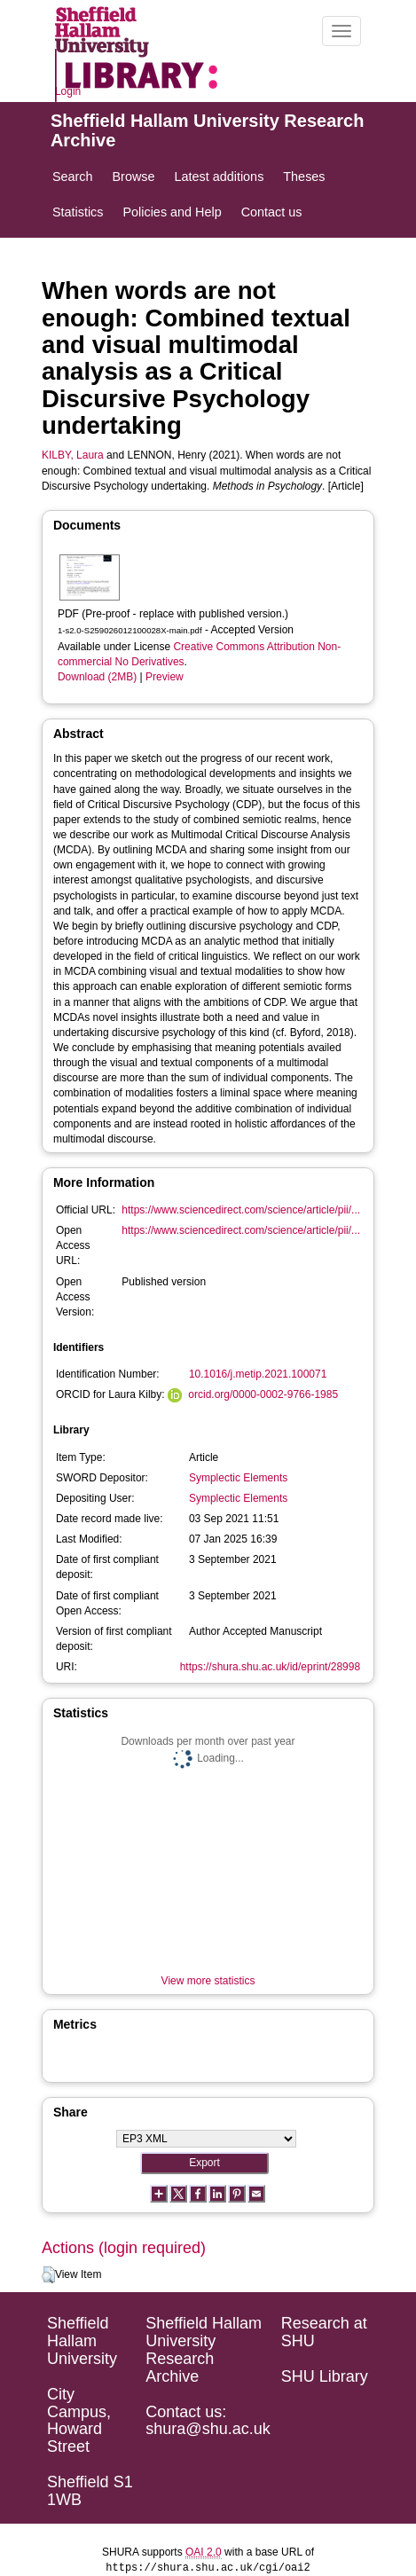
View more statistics (208, 1981)
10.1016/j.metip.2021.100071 (257, 1374)
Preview (164, 677)
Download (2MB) (97, 677)
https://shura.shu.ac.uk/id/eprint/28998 (270, 1667)
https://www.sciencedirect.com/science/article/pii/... (241, 1210)
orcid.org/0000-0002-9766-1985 (263, 1394)
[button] (48, 2275)
